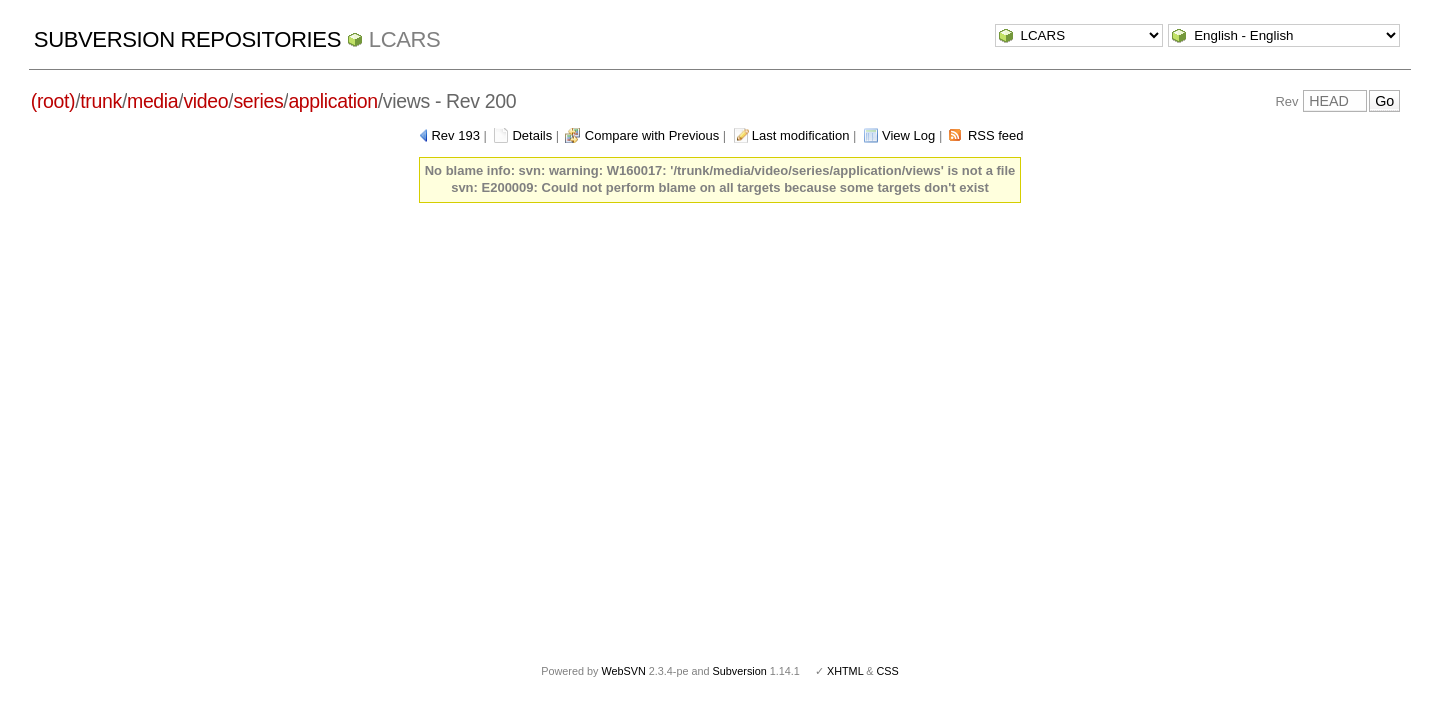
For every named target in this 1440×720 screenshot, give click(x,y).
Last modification (801, 135)
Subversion (740, 671)
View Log (908, 135)
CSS (888, 671)
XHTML (845, 671)
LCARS (405, 39)
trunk (101, 101)
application (332, 101)
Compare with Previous (652, 135)
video (205, 101)
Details (532, 135)
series (258, 101)
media (152, 101)
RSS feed (996, 135)
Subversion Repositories (187, 39)
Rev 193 (455, 135)
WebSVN (623, 671)
